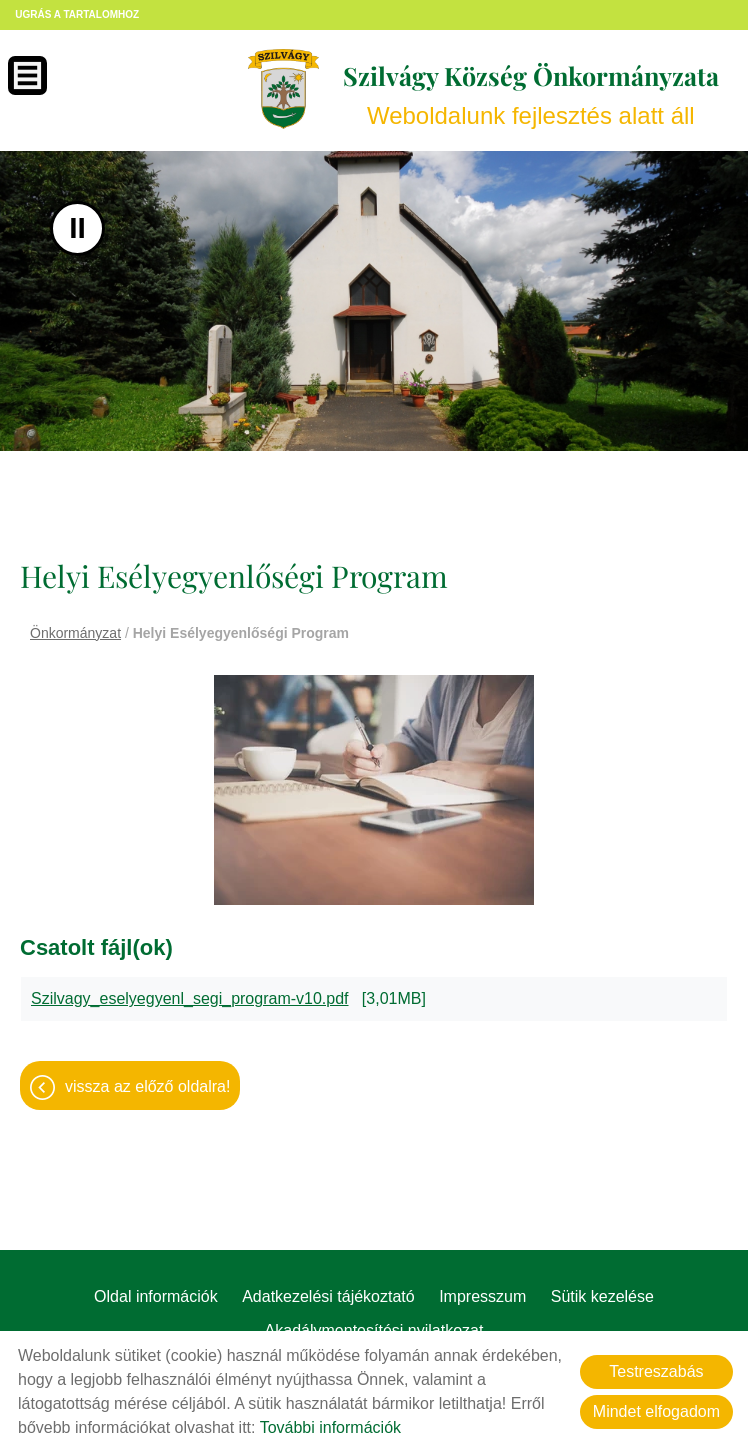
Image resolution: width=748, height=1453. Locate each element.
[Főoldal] (282, 89)
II (77, 228)
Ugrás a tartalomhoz (77, 14)
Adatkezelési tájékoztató (328, 1296)
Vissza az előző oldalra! (147, 1086)
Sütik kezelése (602, 1296)
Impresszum (482, 1296)
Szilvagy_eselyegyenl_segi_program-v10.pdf (190, 998)
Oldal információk (156, 1296)
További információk (330, 1427)
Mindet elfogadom (656, 1411)
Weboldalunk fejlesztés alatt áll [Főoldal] (530, 95)
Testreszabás (656, 1371)
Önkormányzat (75, 633)
